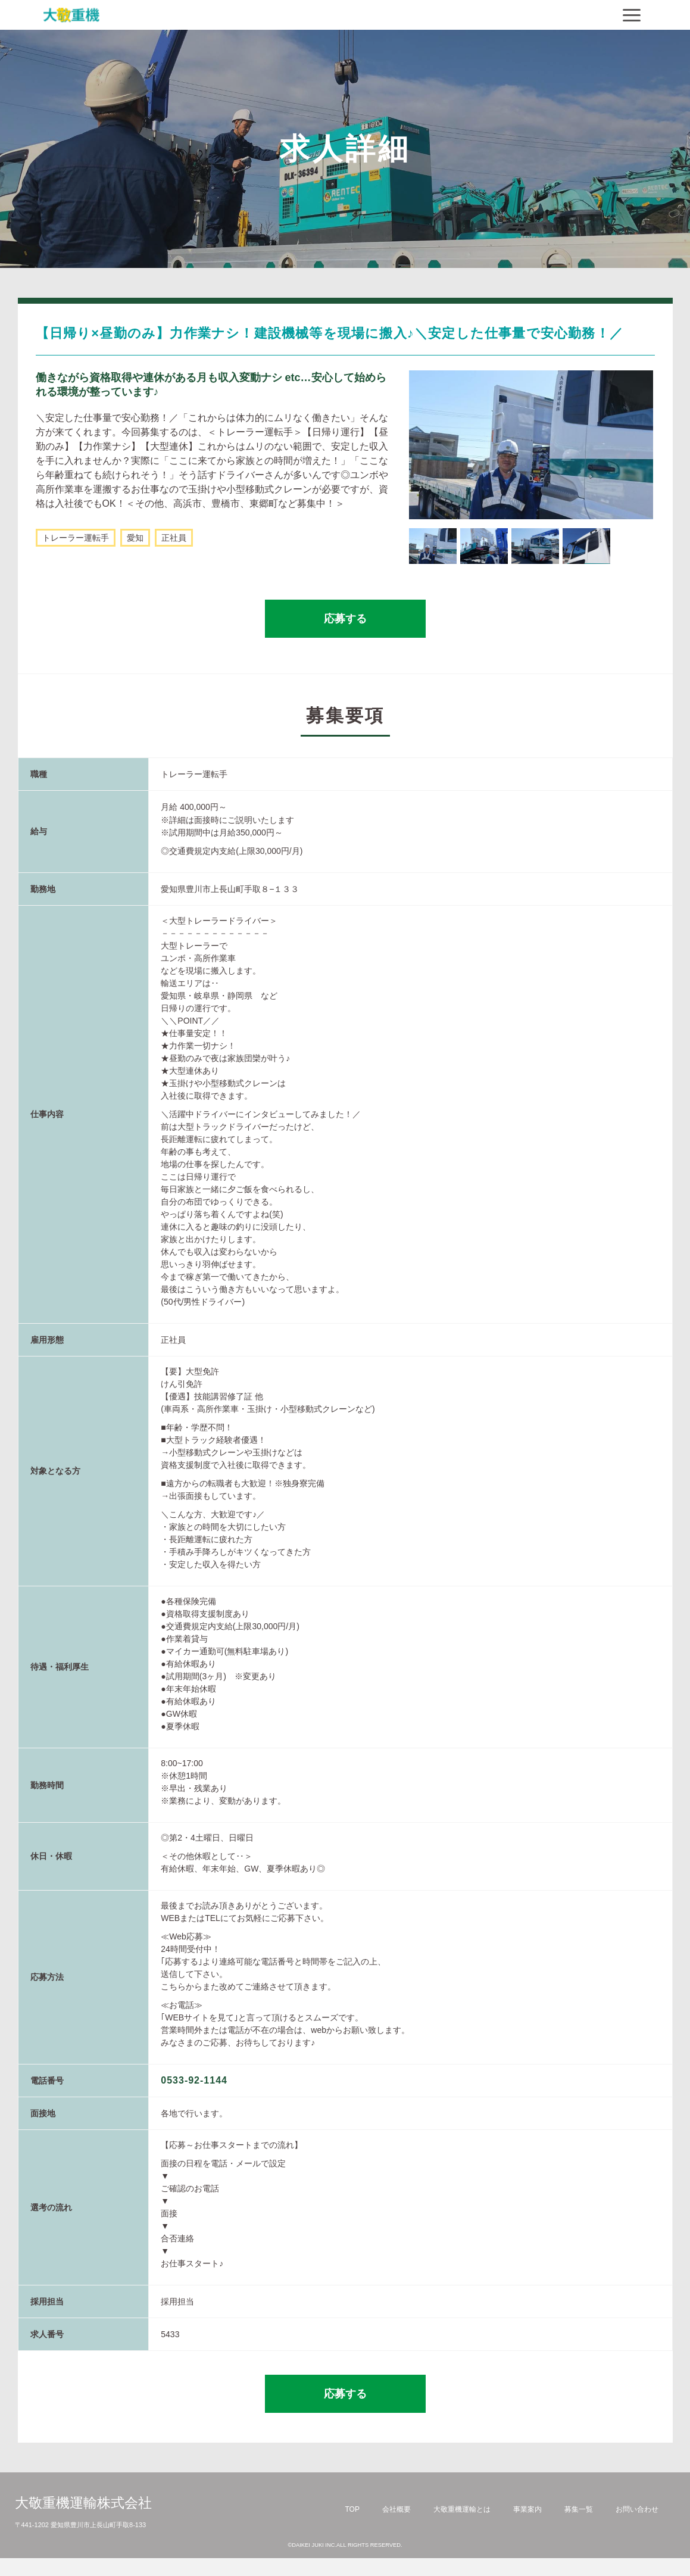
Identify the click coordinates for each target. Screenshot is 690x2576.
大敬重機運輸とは (462, 2509)
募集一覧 (578, 2509)
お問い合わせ (637, 2509)
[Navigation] (632, 15)
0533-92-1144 (194, 2080)
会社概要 (396, 2509)
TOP (352, 2509)
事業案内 (527, 2509)
